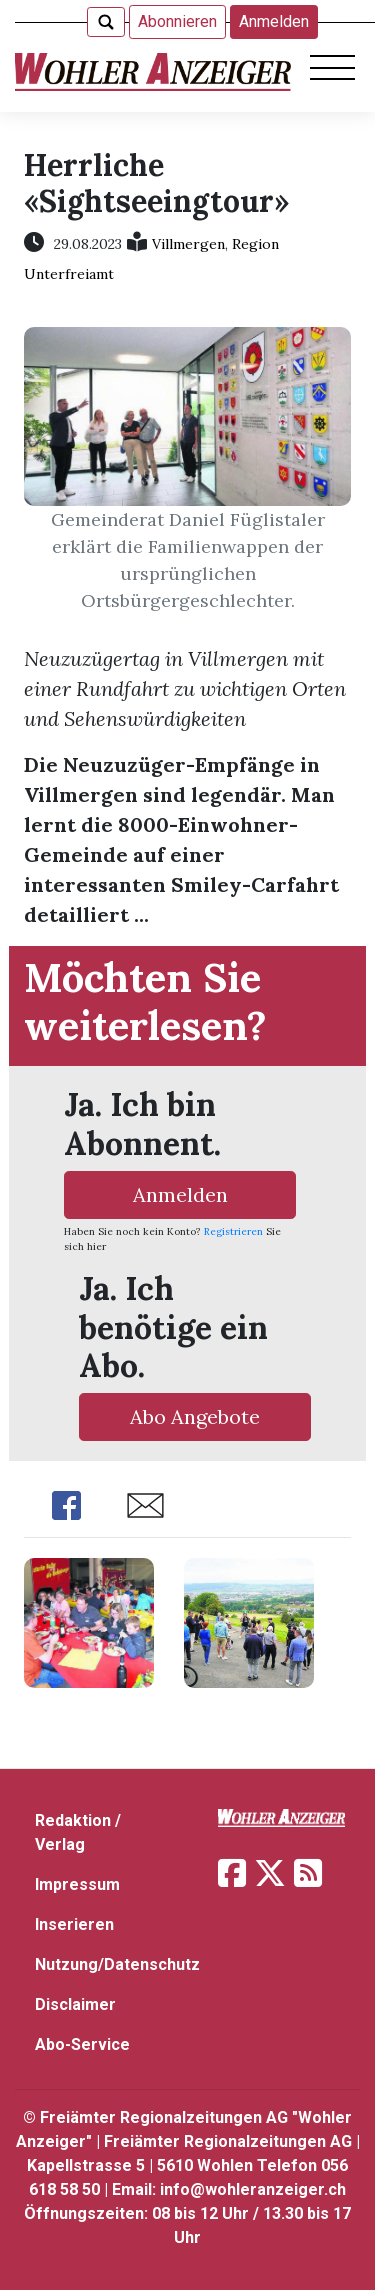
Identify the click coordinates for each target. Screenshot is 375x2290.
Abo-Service (82, 2044)
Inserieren (74, 1924)
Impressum (77, 1884)
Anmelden (274, 21)
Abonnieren (177, 21)
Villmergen (188, 244)
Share (66, 1505)
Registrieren (233, 1231)
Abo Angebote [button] (195, 1416)
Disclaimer (75, 2004)
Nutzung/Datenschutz (117, 1964)
